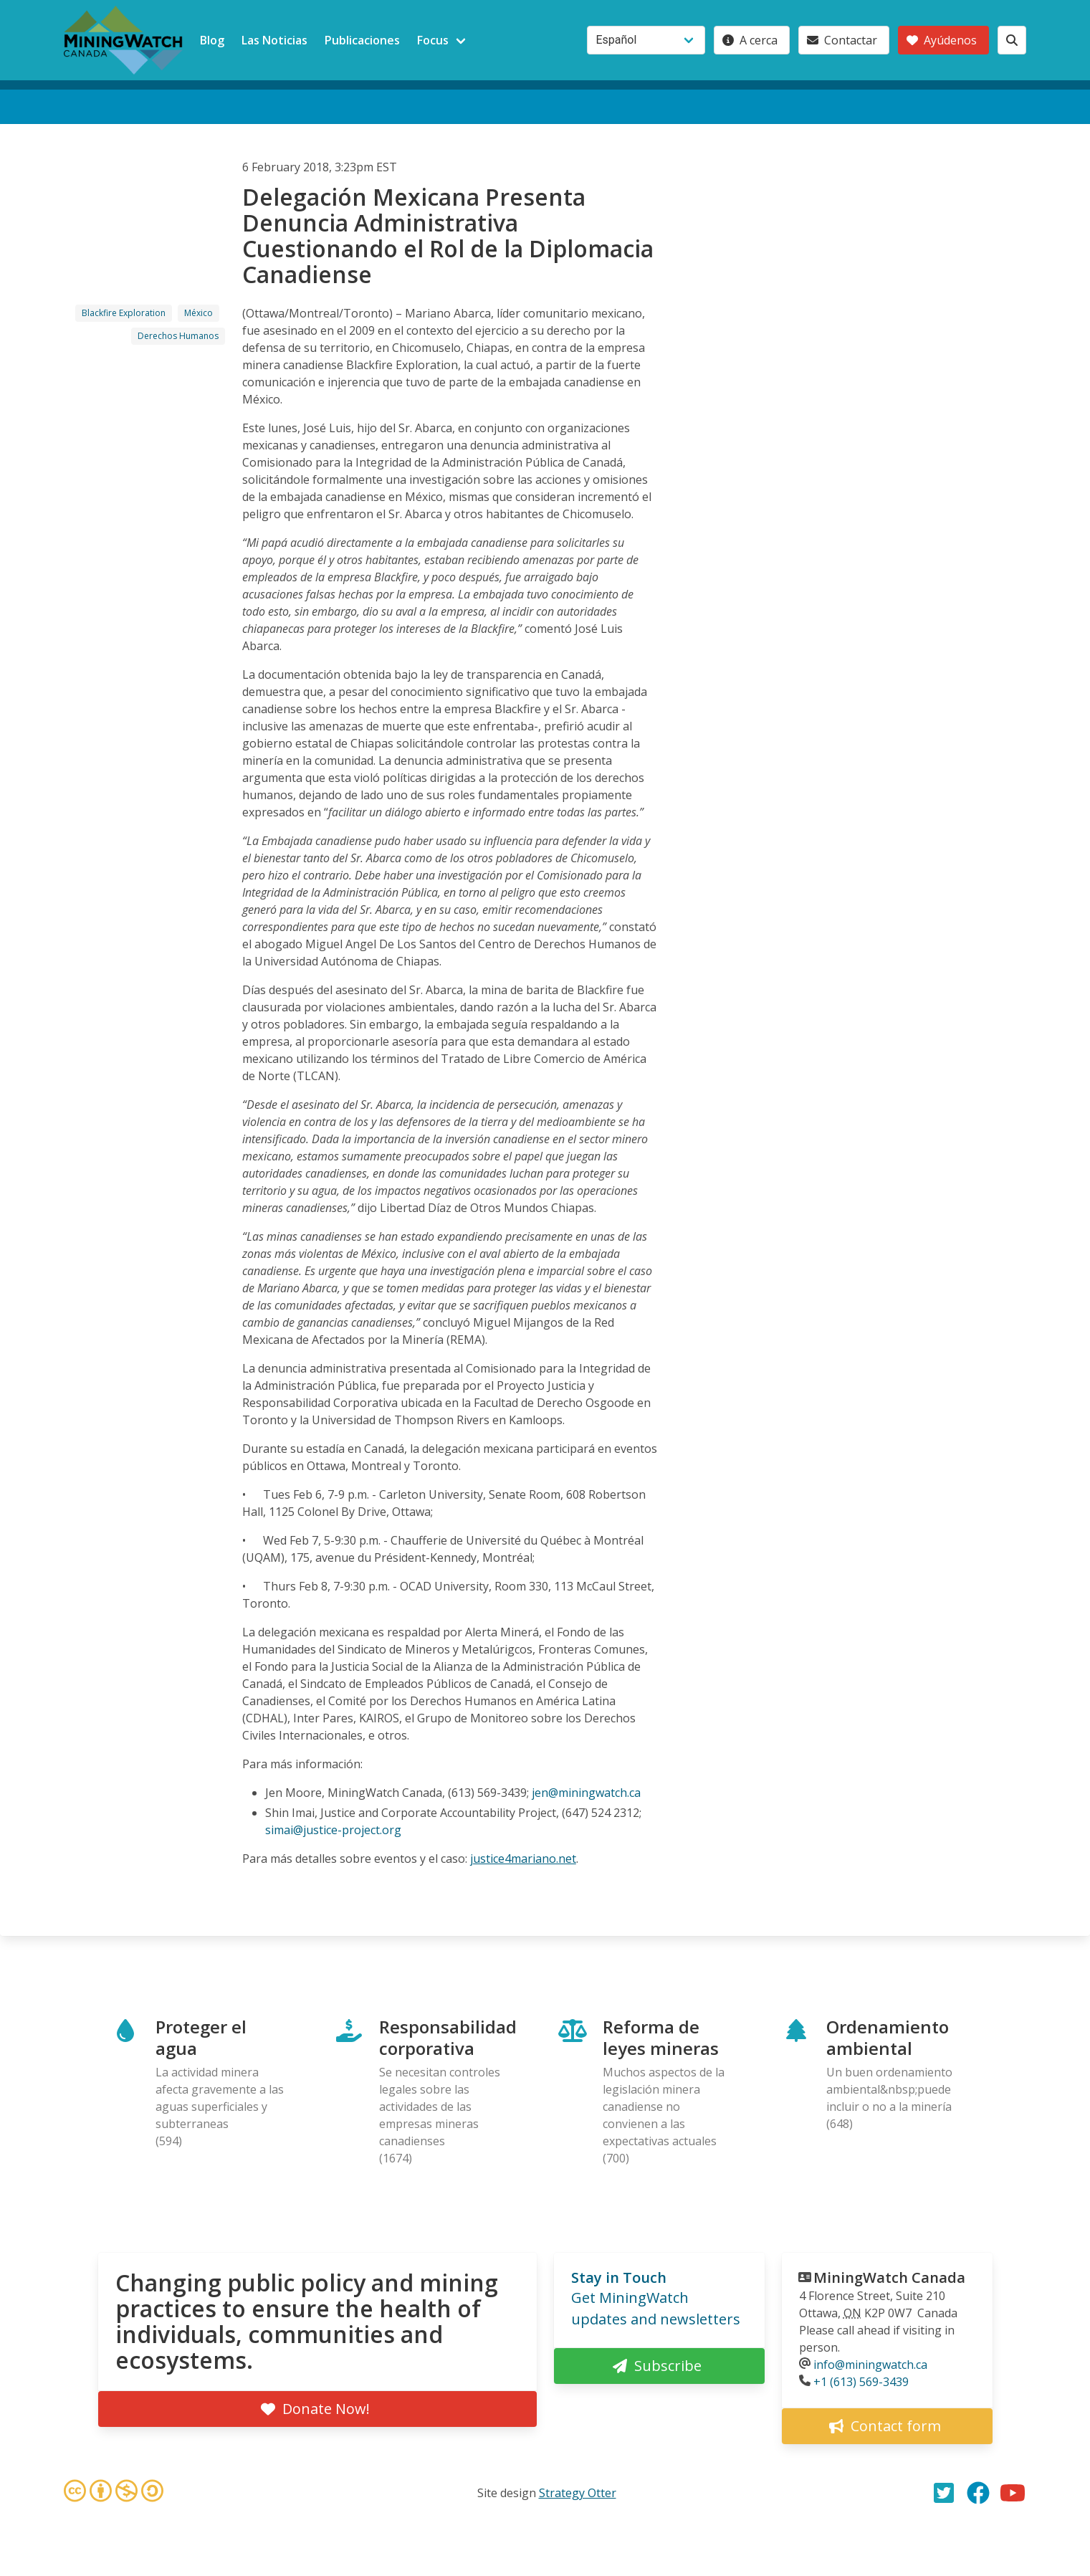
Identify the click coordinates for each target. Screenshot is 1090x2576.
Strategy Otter (577, 2493)
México (198, 313)
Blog (212, 40)
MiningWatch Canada (889, 2277)
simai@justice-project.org (333, 1830)
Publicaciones (362, 40)
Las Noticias (274, 40)
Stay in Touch (618, 2277)
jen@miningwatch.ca (586, 1792)
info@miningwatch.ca (870, 2364)
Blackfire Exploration (124, 313)
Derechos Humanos (178, 336)
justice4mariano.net (523, 1858)
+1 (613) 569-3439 (861, 2382)
